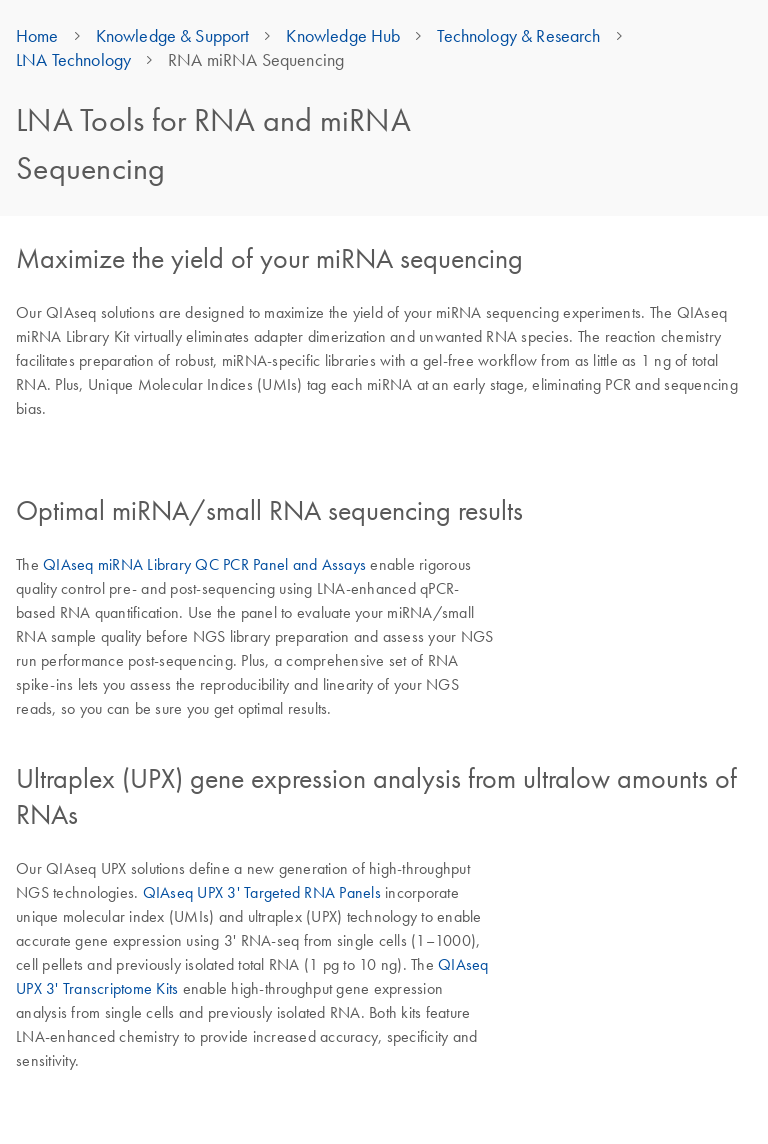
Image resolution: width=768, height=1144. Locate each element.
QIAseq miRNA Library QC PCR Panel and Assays (204, 564)
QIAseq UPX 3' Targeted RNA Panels (262, 892)
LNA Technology (73, 60)
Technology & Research (518, 36)
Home (37, 36)
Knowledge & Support (173, 36)
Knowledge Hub (343, 36)
